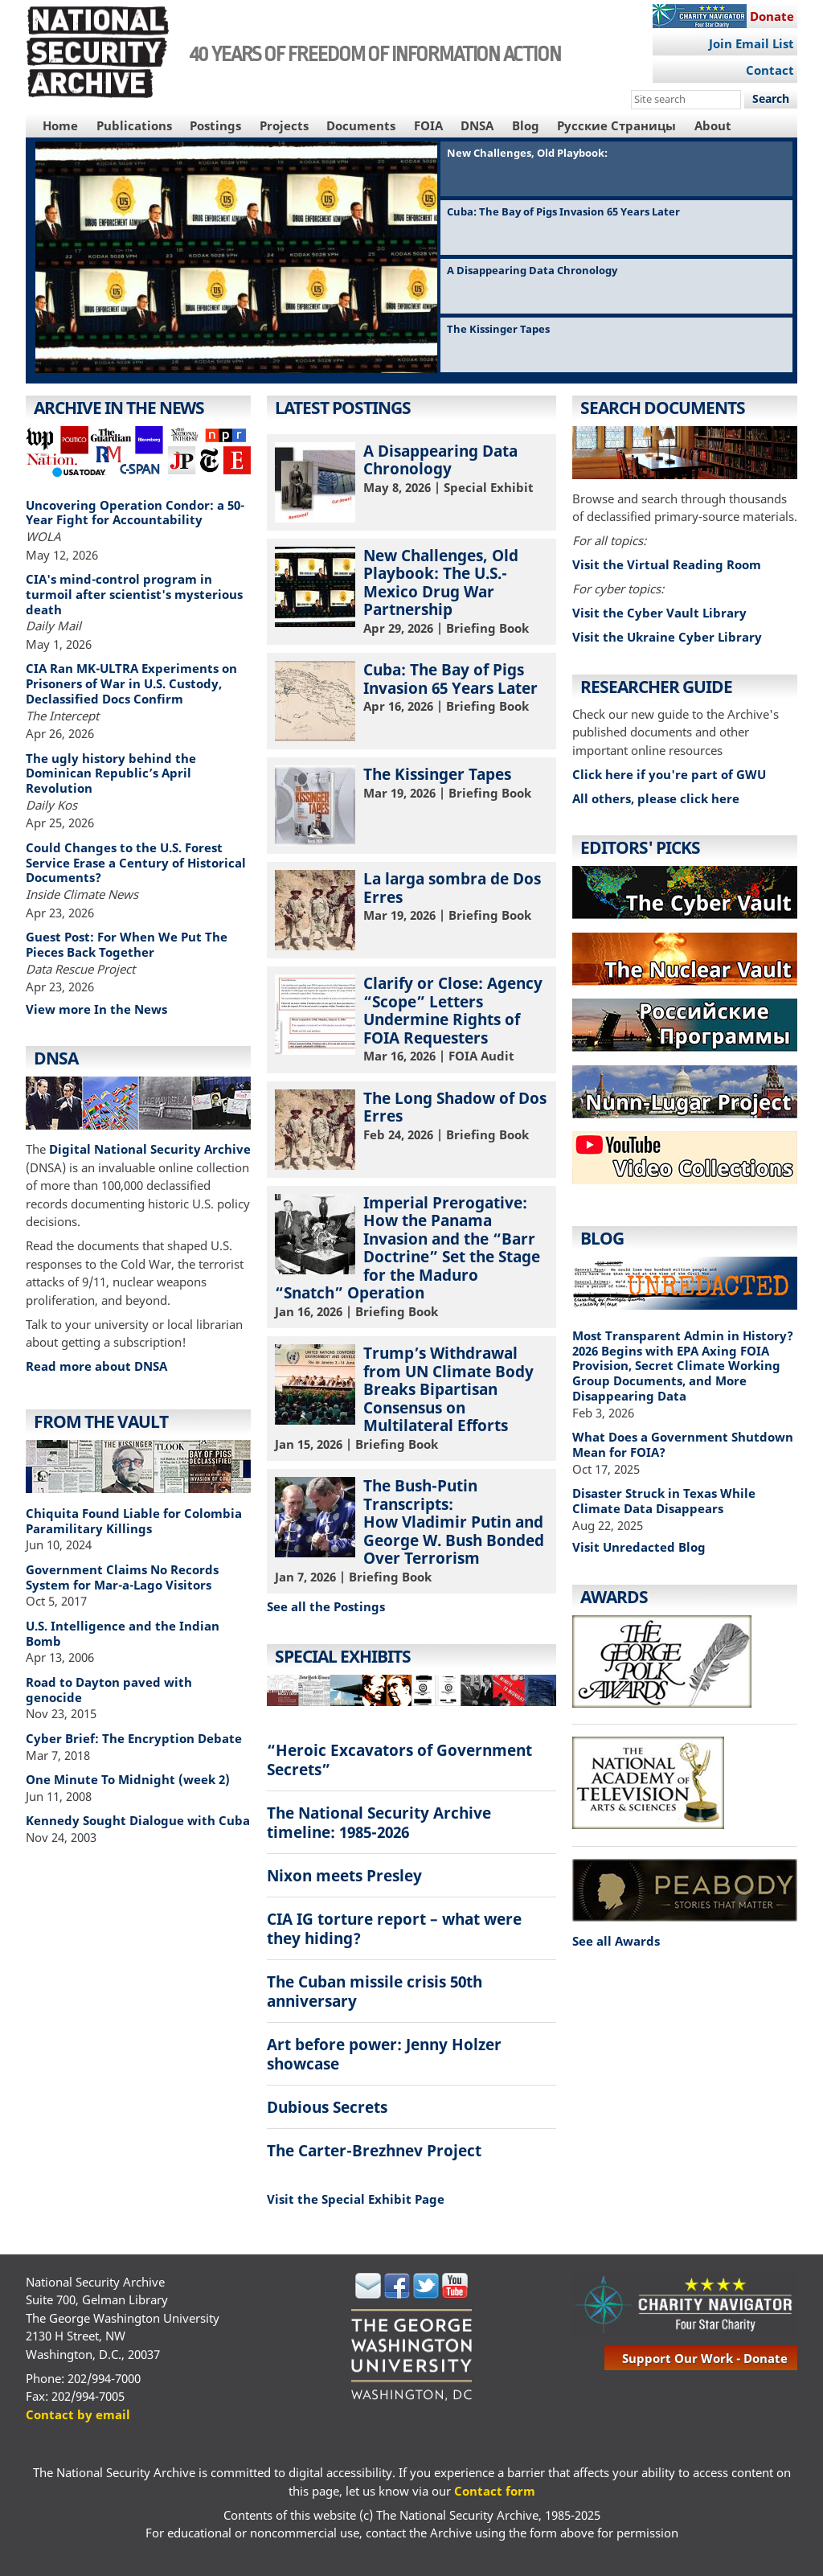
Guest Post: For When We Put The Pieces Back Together (126, 944)
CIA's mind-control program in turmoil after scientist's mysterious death (134, 594)
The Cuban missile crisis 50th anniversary (374, 1990)
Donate (772, 16)
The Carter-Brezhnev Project (374, 2150)
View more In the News (96, 1009)
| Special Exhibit (411, 482)
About (712, 125)
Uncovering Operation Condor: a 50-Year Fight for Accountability (135, 512)
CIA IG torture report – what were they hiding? (394, 1928)
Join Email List (751, 43)
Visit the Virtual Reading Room (666, 564)
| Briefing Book (411, 590)
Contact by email (78, 2414)
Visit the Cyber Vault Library (659, 613)
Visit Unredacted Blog (639, 1547)
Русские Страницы (616, 125)
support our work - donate (705, 2358)
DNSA (477, 125)
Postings (215, 125)
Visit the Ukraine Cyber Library (667, 637)
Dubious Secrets (327, 2107)
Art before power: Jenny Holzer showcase (384, 2053)
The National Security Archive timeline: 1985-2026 (379, 1822)
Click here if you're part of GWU (669, 774)
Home (60, 125)
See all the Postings (326, 1606)
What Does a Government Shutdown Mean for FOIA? (682, 1444)
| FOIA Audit (411, 1018)
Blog (525, 125)
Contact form (494, 2491)
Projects (284, 125)
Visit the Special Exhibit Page (355, 2199)
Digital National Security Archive (150, 1149)
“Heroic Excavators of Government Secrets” (399, 1759)
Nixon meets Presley (344, 1875)
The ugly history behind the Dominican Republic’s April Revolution (111, 773)
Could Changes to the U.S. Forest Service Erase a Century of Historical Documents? (136, 862)
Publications (134, 125)
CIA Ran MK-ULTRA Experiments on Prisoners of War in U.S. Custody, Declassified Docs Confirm (131, 683)
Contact (770, 70)
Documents (360, 125)
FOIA (428, 125)
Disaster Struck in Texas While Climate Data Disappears (663, 1500)
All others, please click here (655, 798)
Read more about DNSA (96, 1366)
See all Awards (616, 1941)
